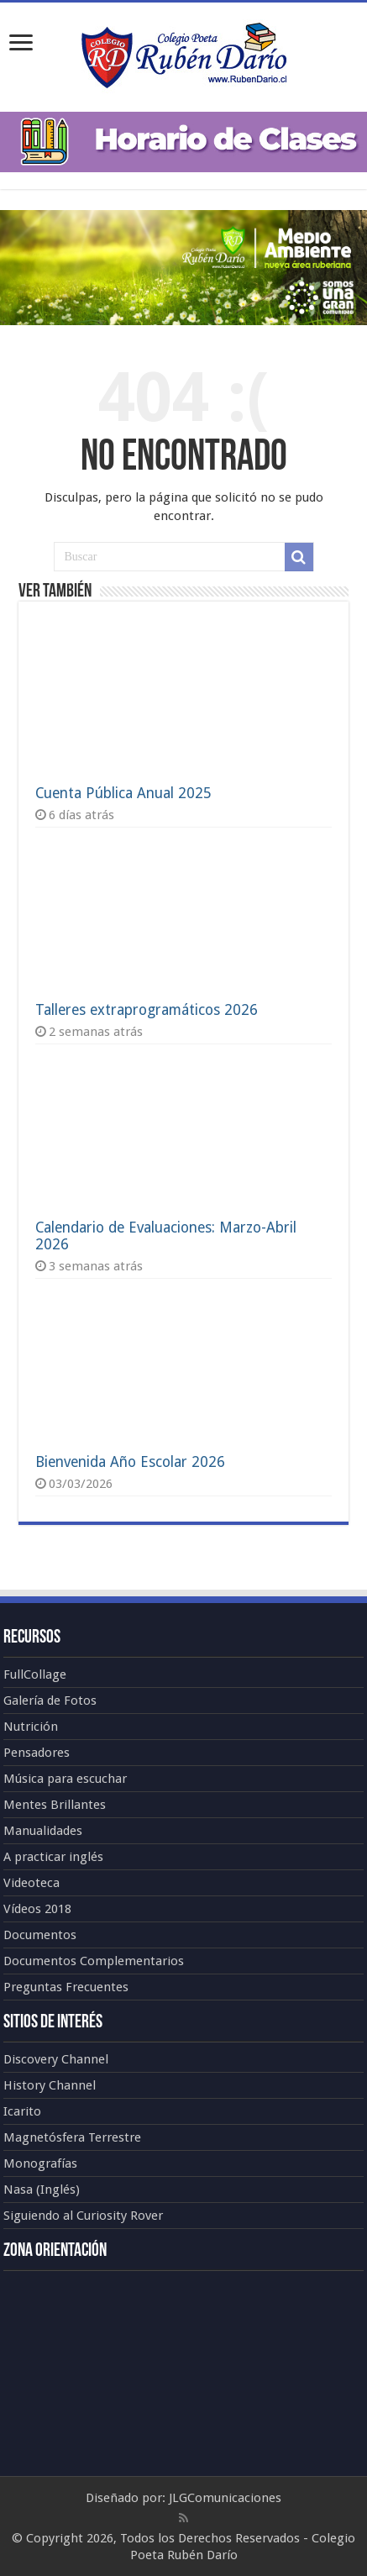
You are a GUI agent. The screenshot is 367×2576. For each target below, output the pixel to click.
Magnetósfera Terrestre (72, 2137)
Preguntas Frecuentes (65, 1987)
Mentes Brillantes (54, 1804)
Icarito (22, 2111)
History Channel (49, 2085)
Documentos (39, 1935)
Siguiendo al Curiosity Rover (83, 2215)
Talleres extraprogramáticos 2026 (146, 1009)
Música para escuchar (65, 1778)
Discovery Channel (55, 2059)
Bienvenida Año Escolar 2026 (130, 1462)
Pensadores (36, 1752)
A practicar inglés (53, 1856)
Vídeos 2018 (37, 1908)
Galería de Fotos (50, 1700)
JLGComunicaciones (225, 2497)
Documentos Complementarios (93, 1961)
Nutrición (30, 1726)
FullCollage (34, 1674)
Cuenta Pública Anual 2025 (123, 793)
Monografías (40, 2163)
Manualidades (42, 1830)
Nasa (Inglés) (41, 2189)
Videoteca (31, 1882)
